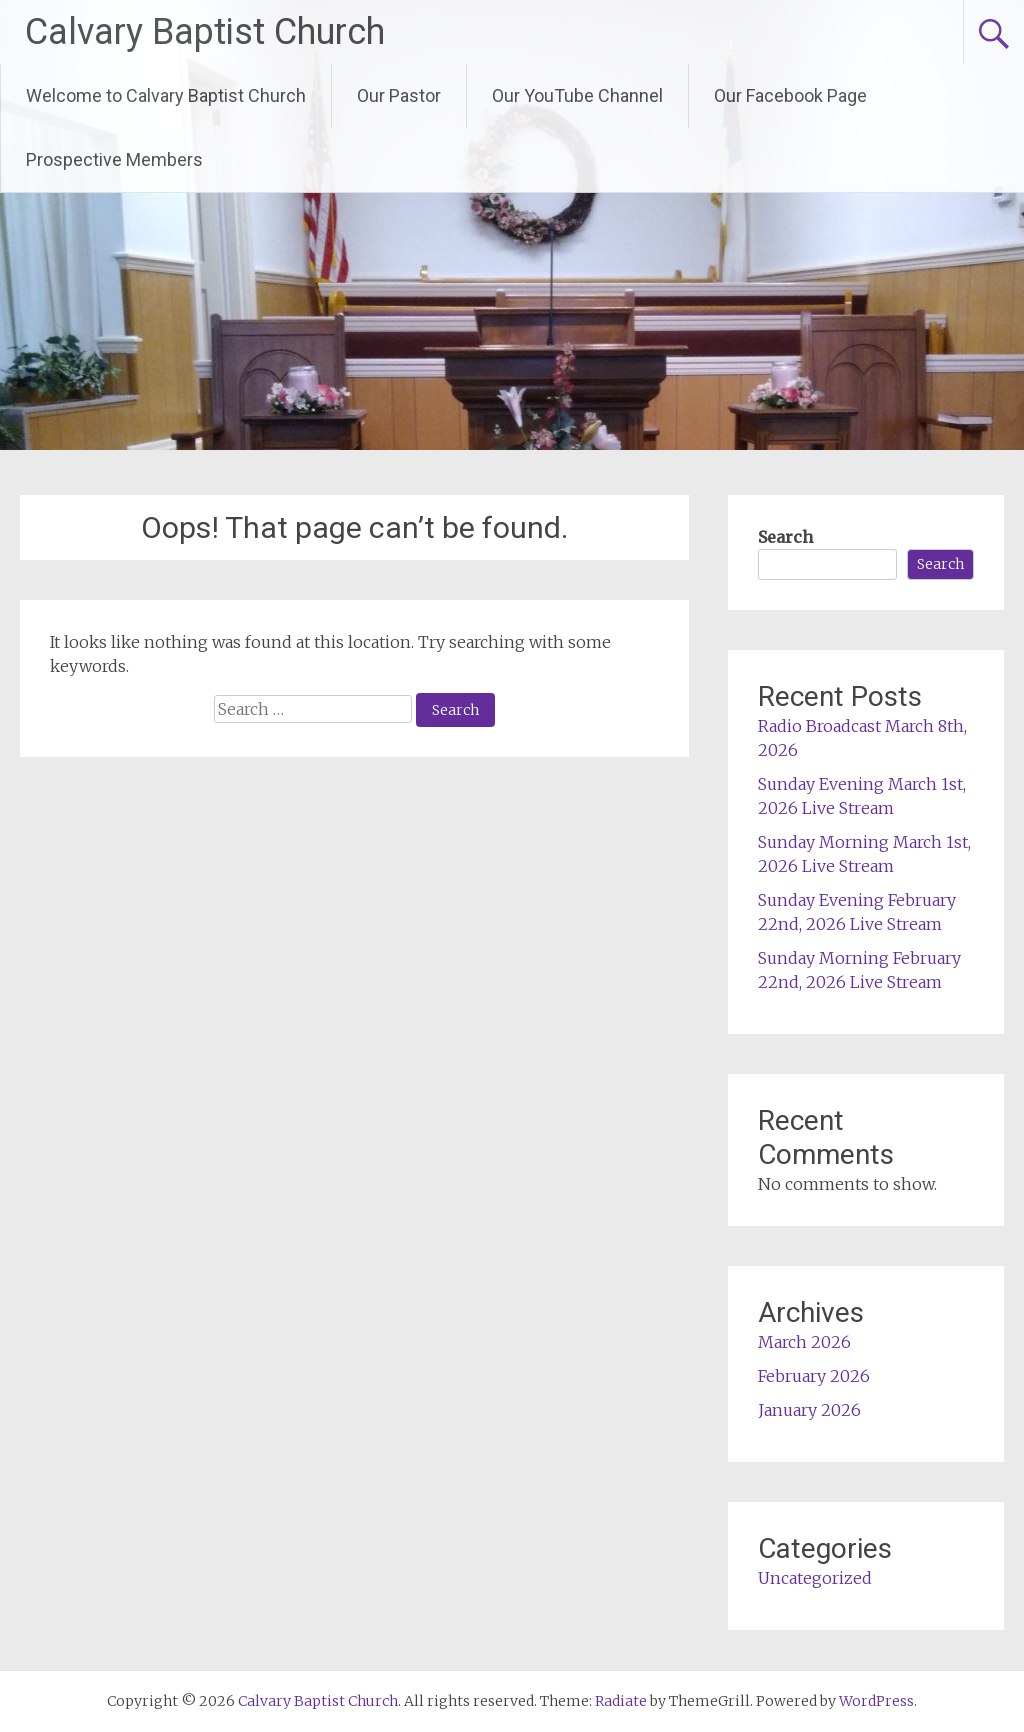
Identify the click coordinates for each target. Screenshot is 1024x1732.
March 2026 (804, 1342)
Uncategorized (815, 1578)
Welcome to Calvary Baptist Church (166, 95)
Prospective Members (114, 159)
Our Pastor (399, 95)
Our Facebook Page (790, 95)
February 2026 (814, 1376)
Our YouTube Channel (577, 95)
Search (785, 537)
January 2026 (809, 1410)
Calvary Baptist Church (205, 32)
